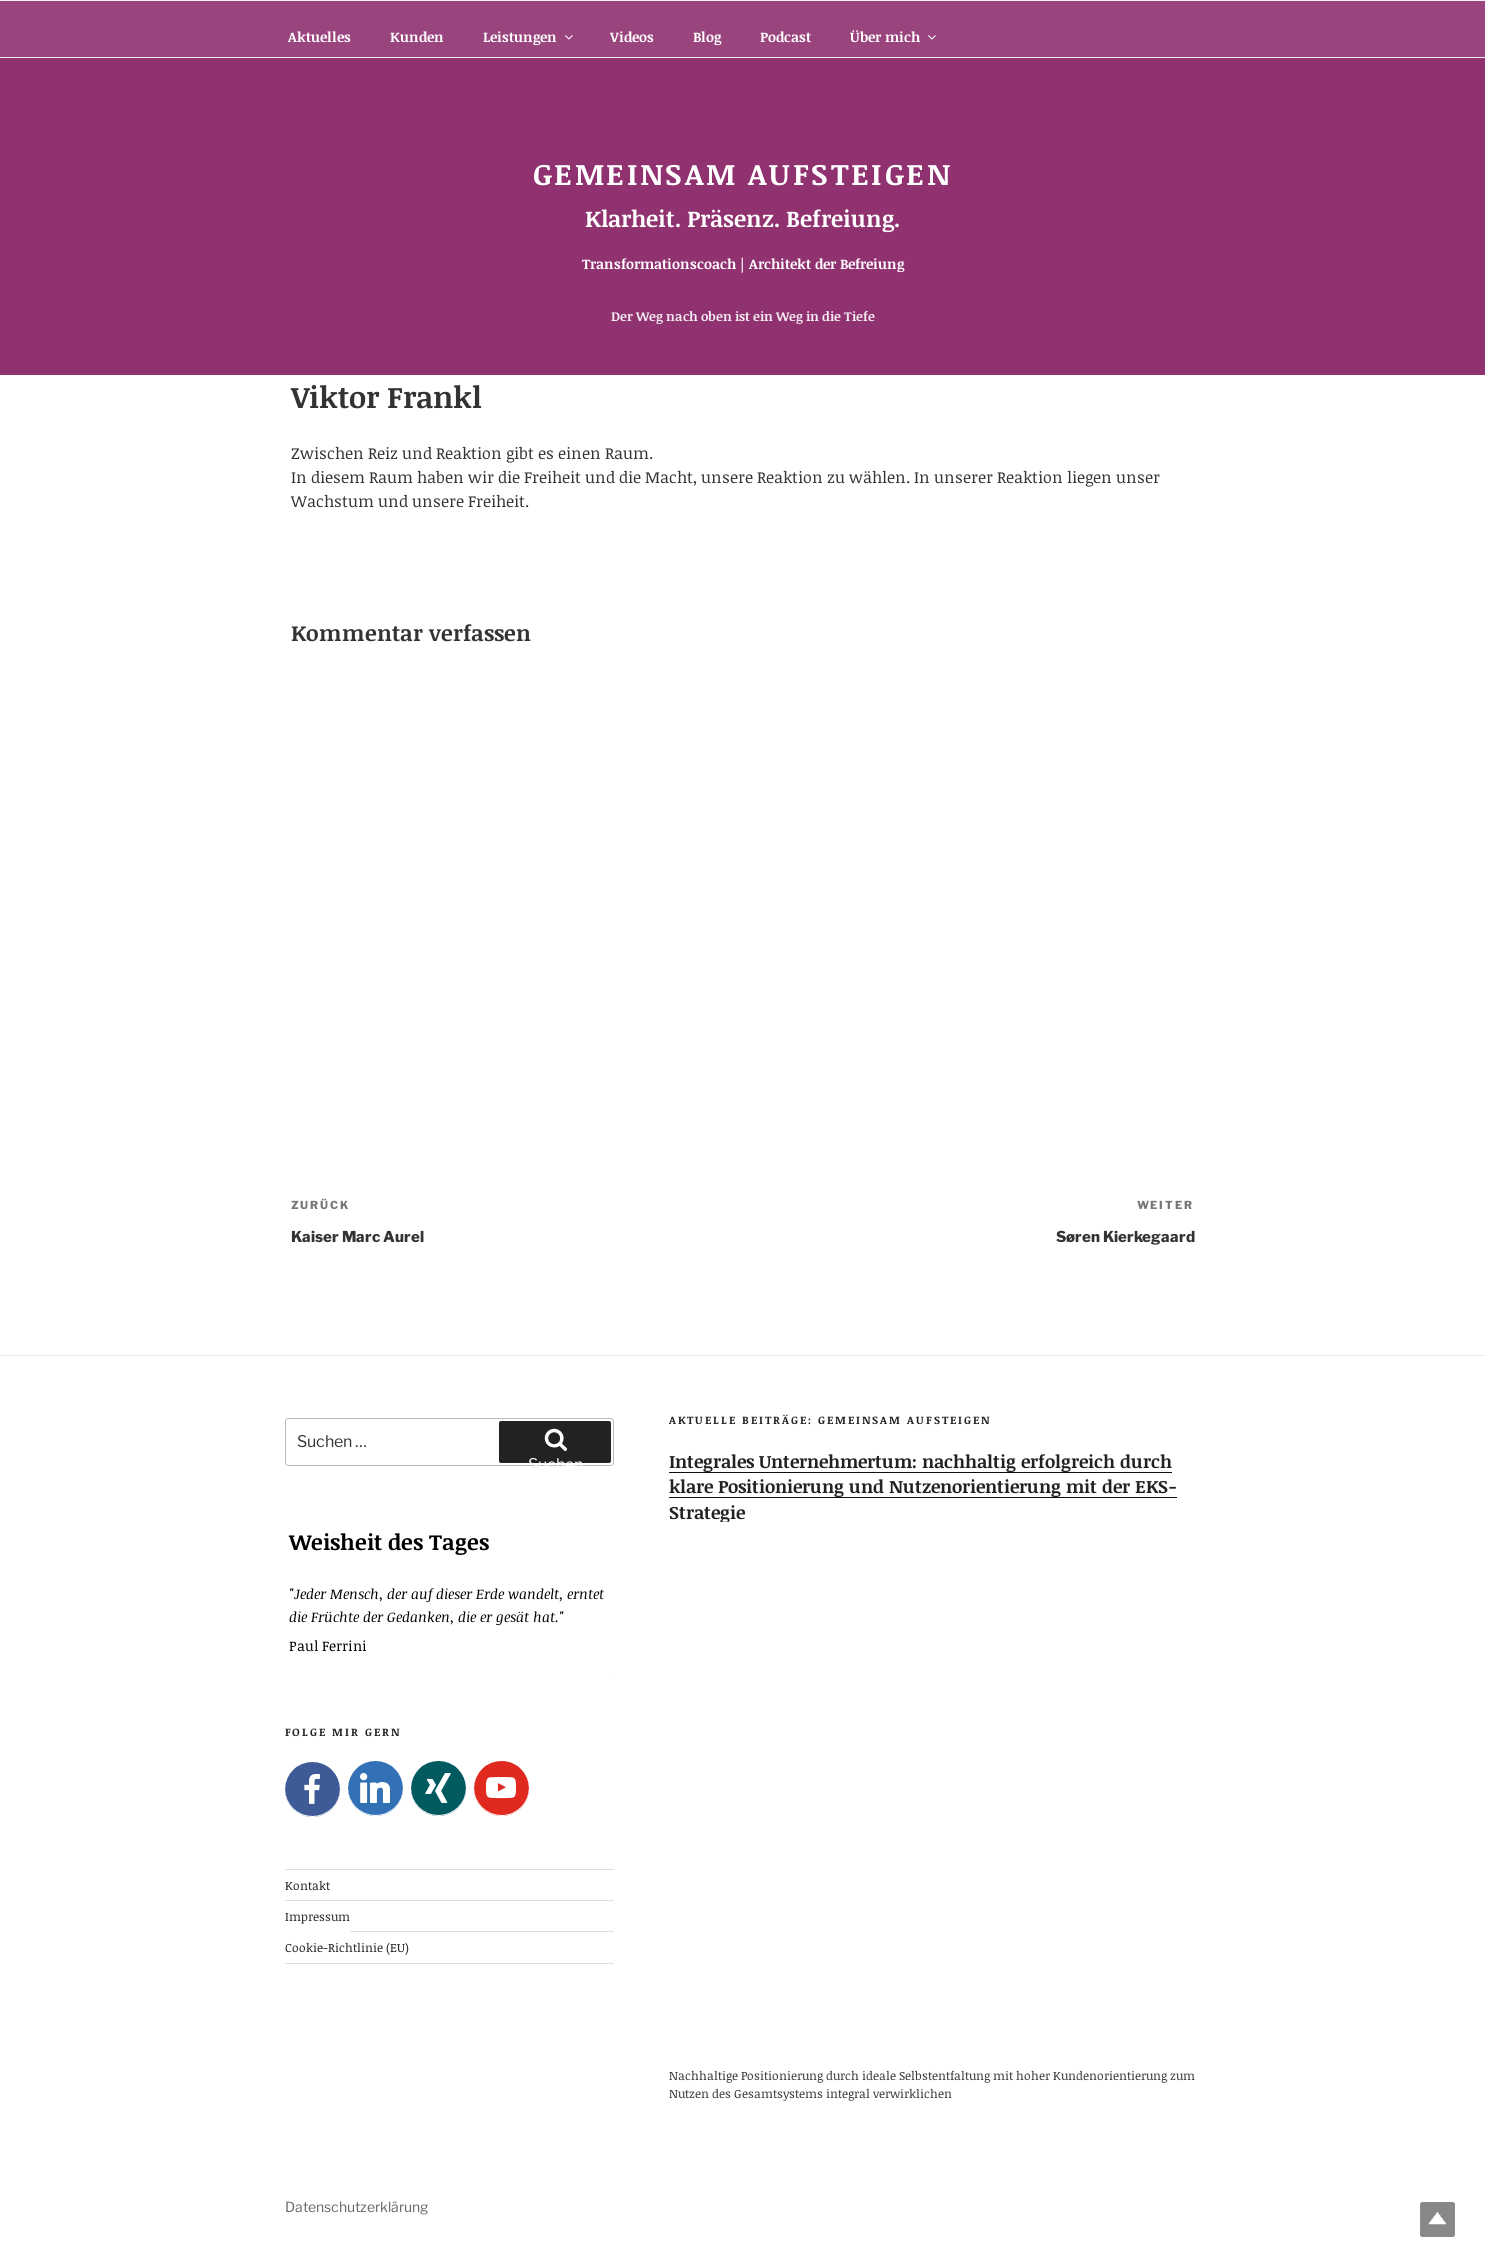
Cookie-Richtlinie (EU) (347, 1947)
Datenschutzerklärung (356, 2206)
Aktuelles (319, 36)
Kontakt (307, 1884)
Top (1437, 2219)
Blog (707, 36)
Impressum (317, 1916)
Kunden (417, 36)
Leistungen (529, 36)
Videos (632, 36)
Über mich (894, 36)
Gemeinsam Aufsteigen (742, 173)
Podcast (785, 36)
